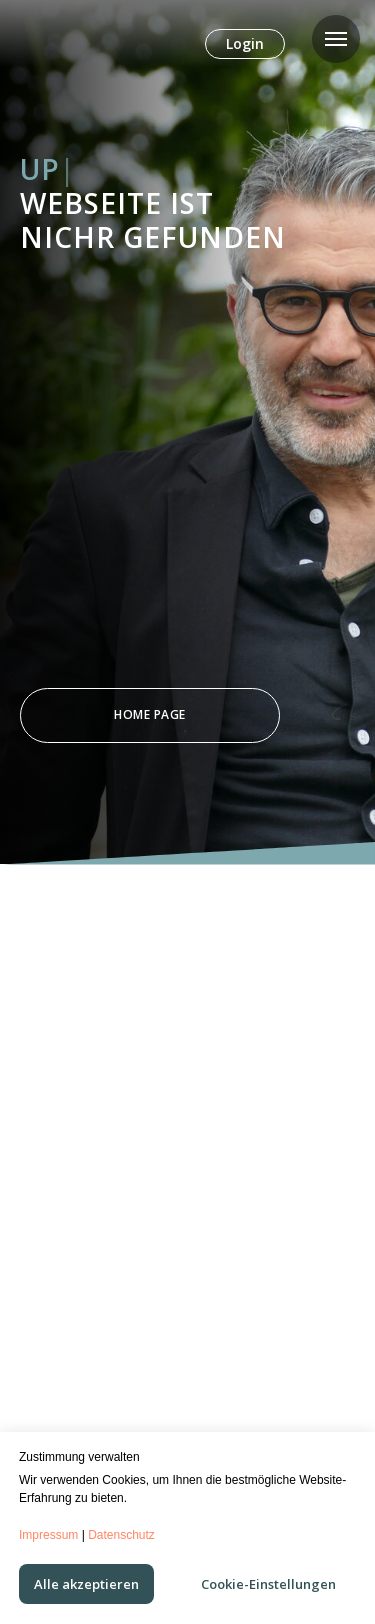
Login (245, 43)
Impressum (48, 1535)
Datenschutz (121, 1535)
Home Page (150, 714)
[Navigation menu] (336, 39)
